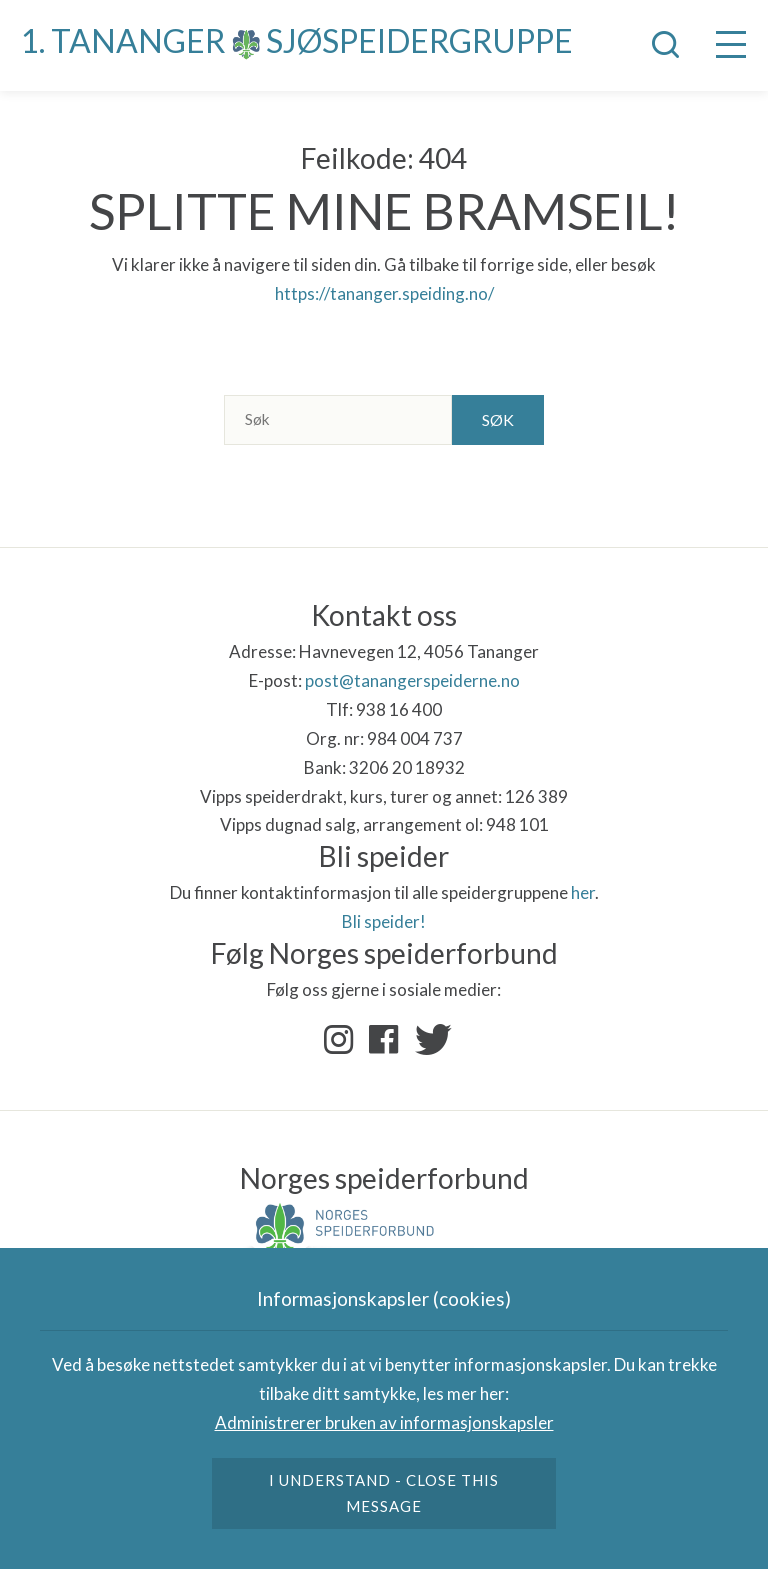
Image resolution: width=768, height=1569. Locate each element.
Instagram (339, 1040)
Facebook (384, 1040)
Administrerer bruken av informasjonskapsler (384, 1422)
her (583, 892)
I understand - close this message (384, 1493)
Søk (498, 419)
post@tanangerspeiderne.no (412, 680)
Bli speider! (384, 921)
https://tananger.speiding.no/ (384, 293)
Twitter (429, 1040)
